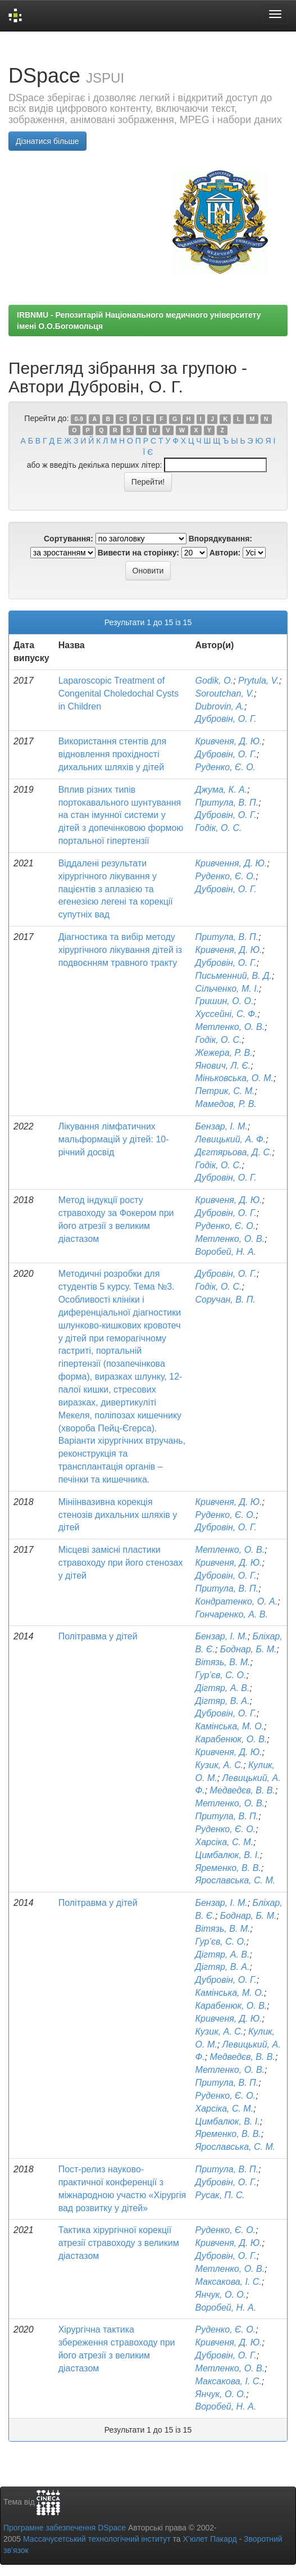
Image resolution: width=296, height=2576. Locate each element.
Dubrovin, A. (219, 706)
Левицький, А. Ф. (230, 1139)
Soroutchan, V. (224, 693)
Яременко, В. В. (228, 1868)
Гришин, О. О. (224, 1001)
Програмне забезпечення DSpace (64, 2527)
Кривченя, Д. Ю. (228, 741)
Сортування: (68, 538)
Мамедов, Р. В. (226, 1104)
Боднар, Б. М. (248, 1649)
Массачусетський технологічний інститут (97, 2538)
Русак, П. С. (220, 2195)
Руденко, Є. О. (225, 767)
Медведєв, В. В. (242, 1790)
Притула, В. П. (227, 802)
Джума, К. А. (221, 789)
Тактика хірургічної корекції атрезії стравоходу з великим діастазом (118, 2243)
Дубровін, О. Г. (226, 719)
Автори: (225, 552)
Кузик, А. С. (219, 1765)
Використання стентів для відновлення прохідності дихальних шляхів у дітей (112, 754)
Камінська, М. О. (230, 1726)
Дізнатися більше (47, 141)
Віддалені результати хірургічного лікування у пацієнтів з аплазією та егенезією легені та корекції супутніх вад (115, 888)
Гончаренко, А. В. (231, 1614)
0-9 (79, 418)
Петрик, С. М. (225, 1091)
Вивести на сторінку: (138, 552)
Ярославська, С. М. (235, 1880)
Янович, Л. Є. (223, 1065)
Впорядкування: (220, 538)
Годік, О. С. (218, 828)
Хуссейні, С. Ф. (226, 1014)
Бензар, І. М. (221, 1126)
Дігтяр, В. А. (222, 1701)
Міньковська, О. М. (234, 1078)
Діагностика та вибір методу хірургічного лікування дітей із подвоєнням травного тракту (120, 950)
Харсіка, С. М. (224, 1842)
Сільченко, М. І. (227, 988)
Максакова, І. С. (228, 2281)
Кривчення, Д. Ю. (231, 863)
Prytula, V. (258, 680)
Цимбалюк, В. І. (227, 1855)
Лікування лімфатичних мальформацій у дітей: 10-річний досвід (113, 1139)
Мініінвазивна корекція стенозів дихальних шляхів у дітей (117, 1515)
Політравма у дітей (98, 1636)
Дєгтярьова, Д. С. (233, 1152)
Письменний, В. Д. (233, 975)
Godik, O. (214, 680)
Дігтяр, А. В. (222, 1688)
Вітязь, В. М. (223, 1662)
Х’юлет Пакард (210, 2538)
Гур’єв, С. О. (221, 1675)
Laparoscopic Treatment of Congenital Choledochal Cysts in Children (118, 693)
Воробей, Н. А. (226, 1252)
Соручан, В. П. (225, 1299)
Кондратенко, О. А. (236, 1601)
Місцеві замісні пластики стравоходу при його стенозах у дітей (120, 1562)
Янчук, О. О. (221, 2294)
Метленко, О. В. (230, 1027)
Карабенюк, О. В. (231, 1739)
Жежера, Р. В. (224, 1052)
